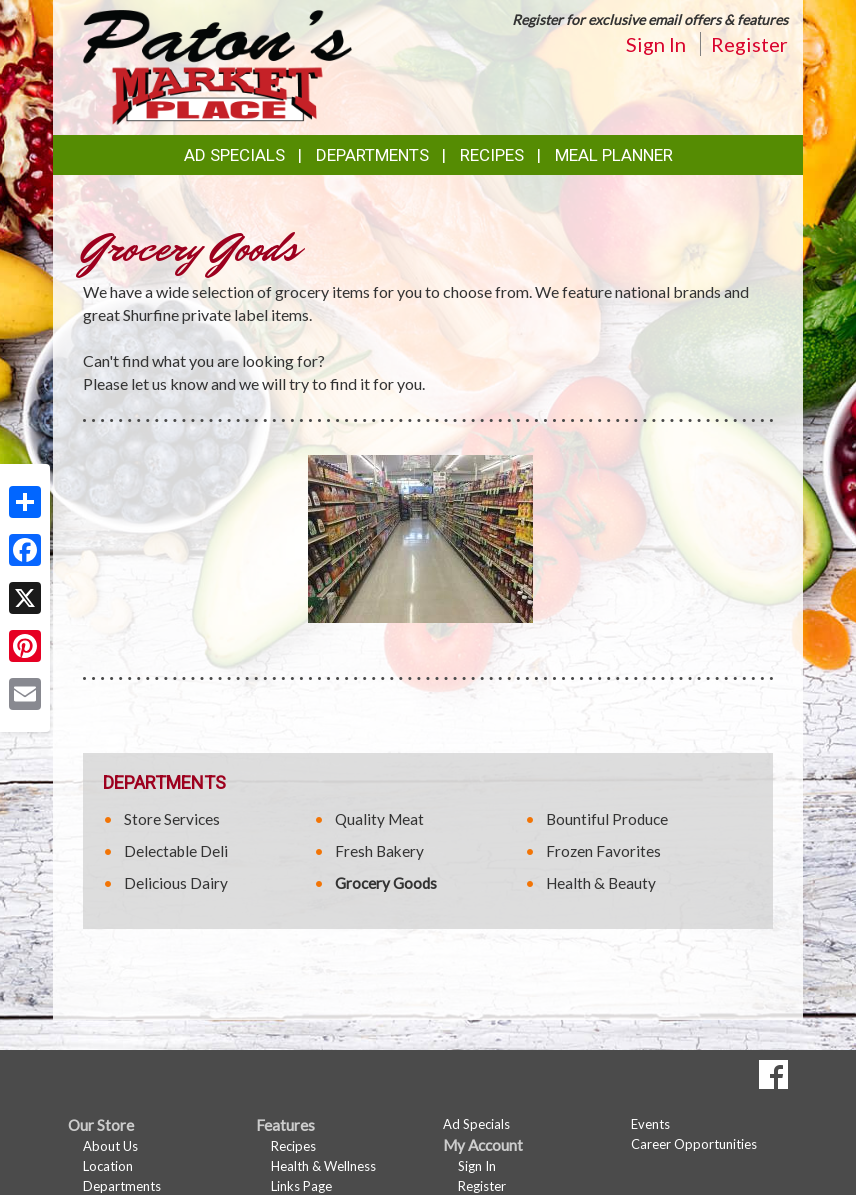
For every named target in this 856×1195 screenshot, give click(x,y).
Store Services (172, 819)
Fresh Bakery (379, 851)
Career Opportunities (694, 1144)
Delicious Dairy (176, 883)
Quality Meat (379, 819)
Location (108, 1166)
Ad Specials (234, 155)
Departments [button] (372, 155)
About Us (110, 1146)
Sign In (656, 44)
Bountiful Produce (607, 819)
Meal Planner (614, 155)
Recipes (492, 155)
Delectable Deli (176, 851)
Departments (122, 1186)
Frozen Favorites (603, 851)
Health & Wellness (323, 1166)
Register (749, 44)
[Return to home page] (217, 65)
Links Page (301, 1186)
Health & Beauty (601, 883)
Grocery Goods (386, 883)
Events (650, 1124)
